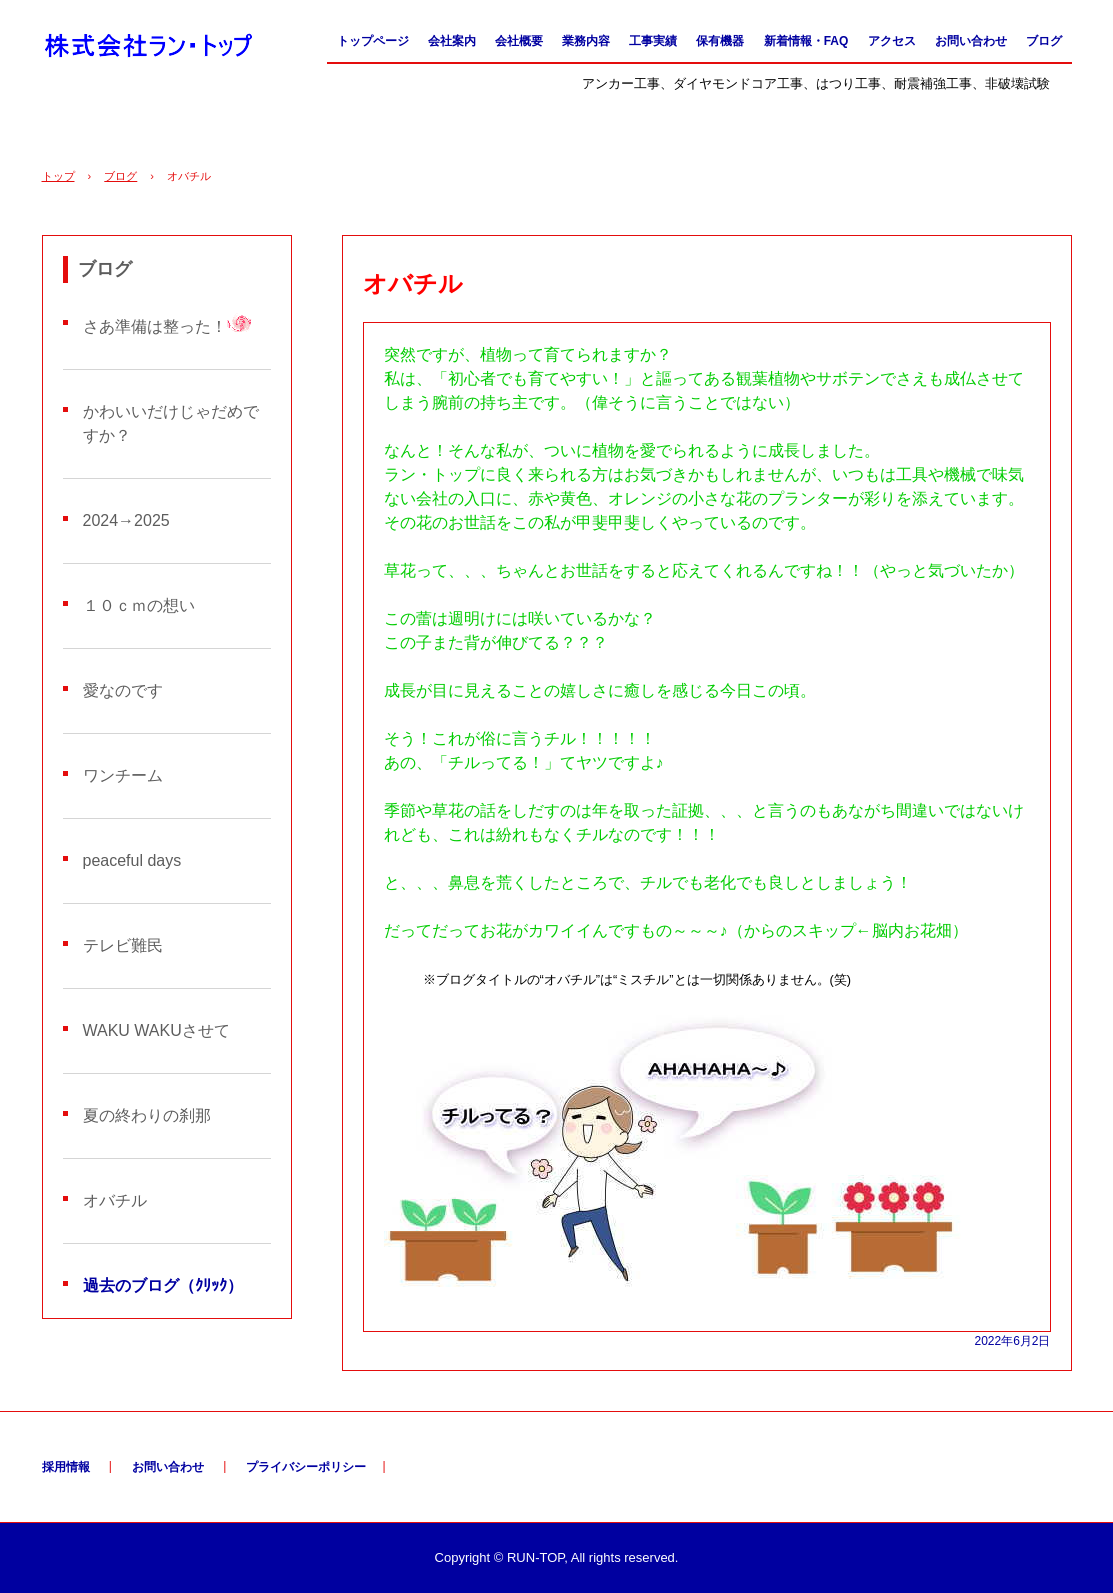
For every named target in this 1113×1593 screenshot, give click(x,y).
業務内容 (586, 41)
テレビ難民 (123, 945)
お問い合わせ (971, 41)
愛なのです (123, 690)
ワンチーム (123, 775)
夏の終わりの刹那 (147, 1115)
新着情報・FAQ (806, 41)
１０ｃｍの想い (139, 605)
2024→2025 (126, 520)
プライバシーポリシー (306, 1467)
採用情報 (66, 1467)
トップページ (373, 41)
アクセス (892, 41)
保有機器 (720, 41)
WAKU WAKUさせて (156, 1030)
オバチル (115, 1200)
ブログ (1044, 41)
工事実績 (653, 41)
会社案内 (452, 41)
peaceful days (132, 860)
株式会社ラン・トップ (149, 47)
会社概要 (519, 41)
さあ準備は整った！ (155, 326)
